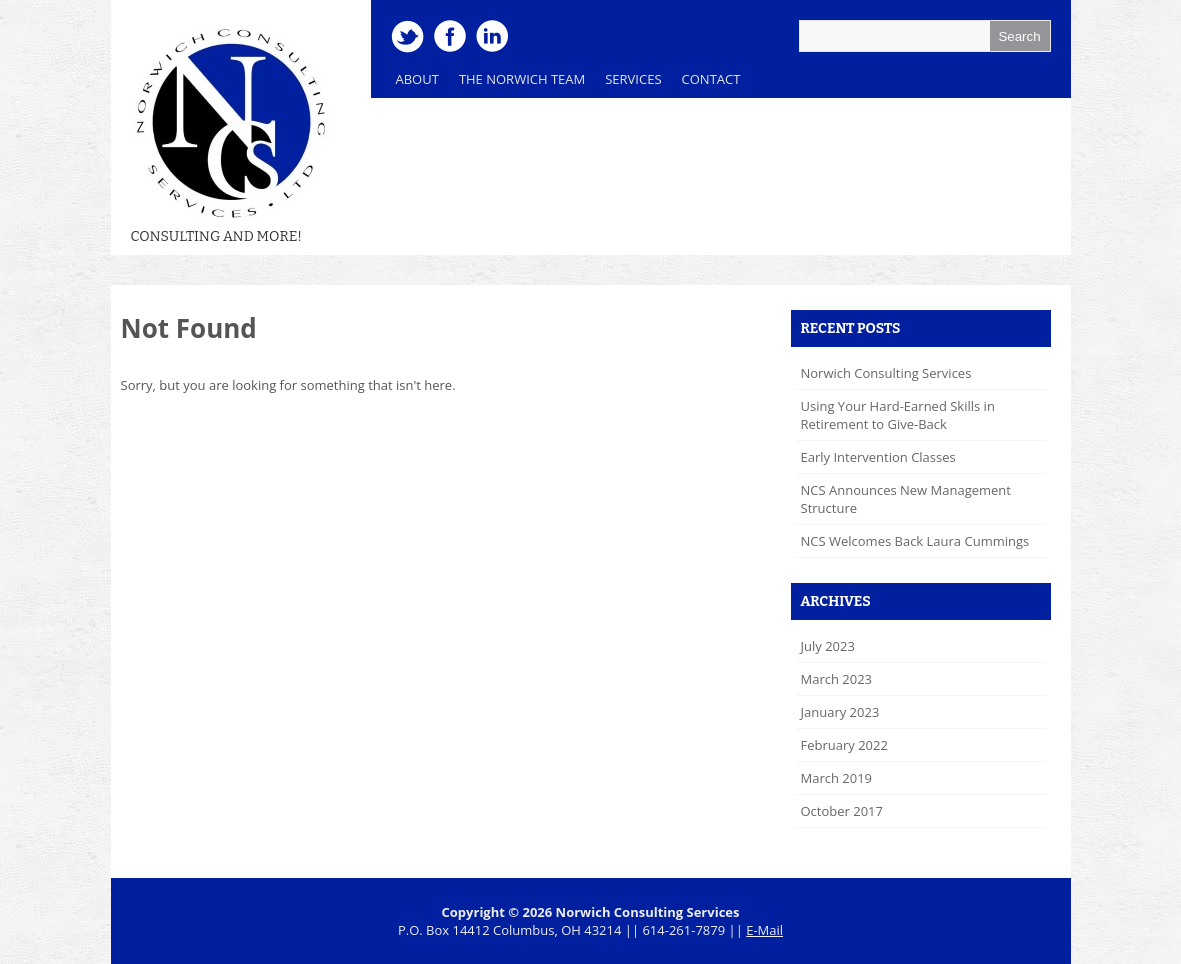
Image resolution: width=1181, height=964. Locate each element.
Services (628, 84)
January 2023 (840, 712)
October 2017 (842, 811)
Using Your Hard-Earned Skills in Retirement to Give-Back (898, 415)
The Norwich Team (517, 84)
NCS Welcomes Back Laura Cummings (915, 541)
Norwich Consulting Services (886, 373)
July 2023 (828, 646)
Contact (711, 79)
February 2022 (844, 745)
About (417, 79)
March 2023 (837, 679)
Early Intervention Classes (878, 457)
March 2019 (837, 778)
